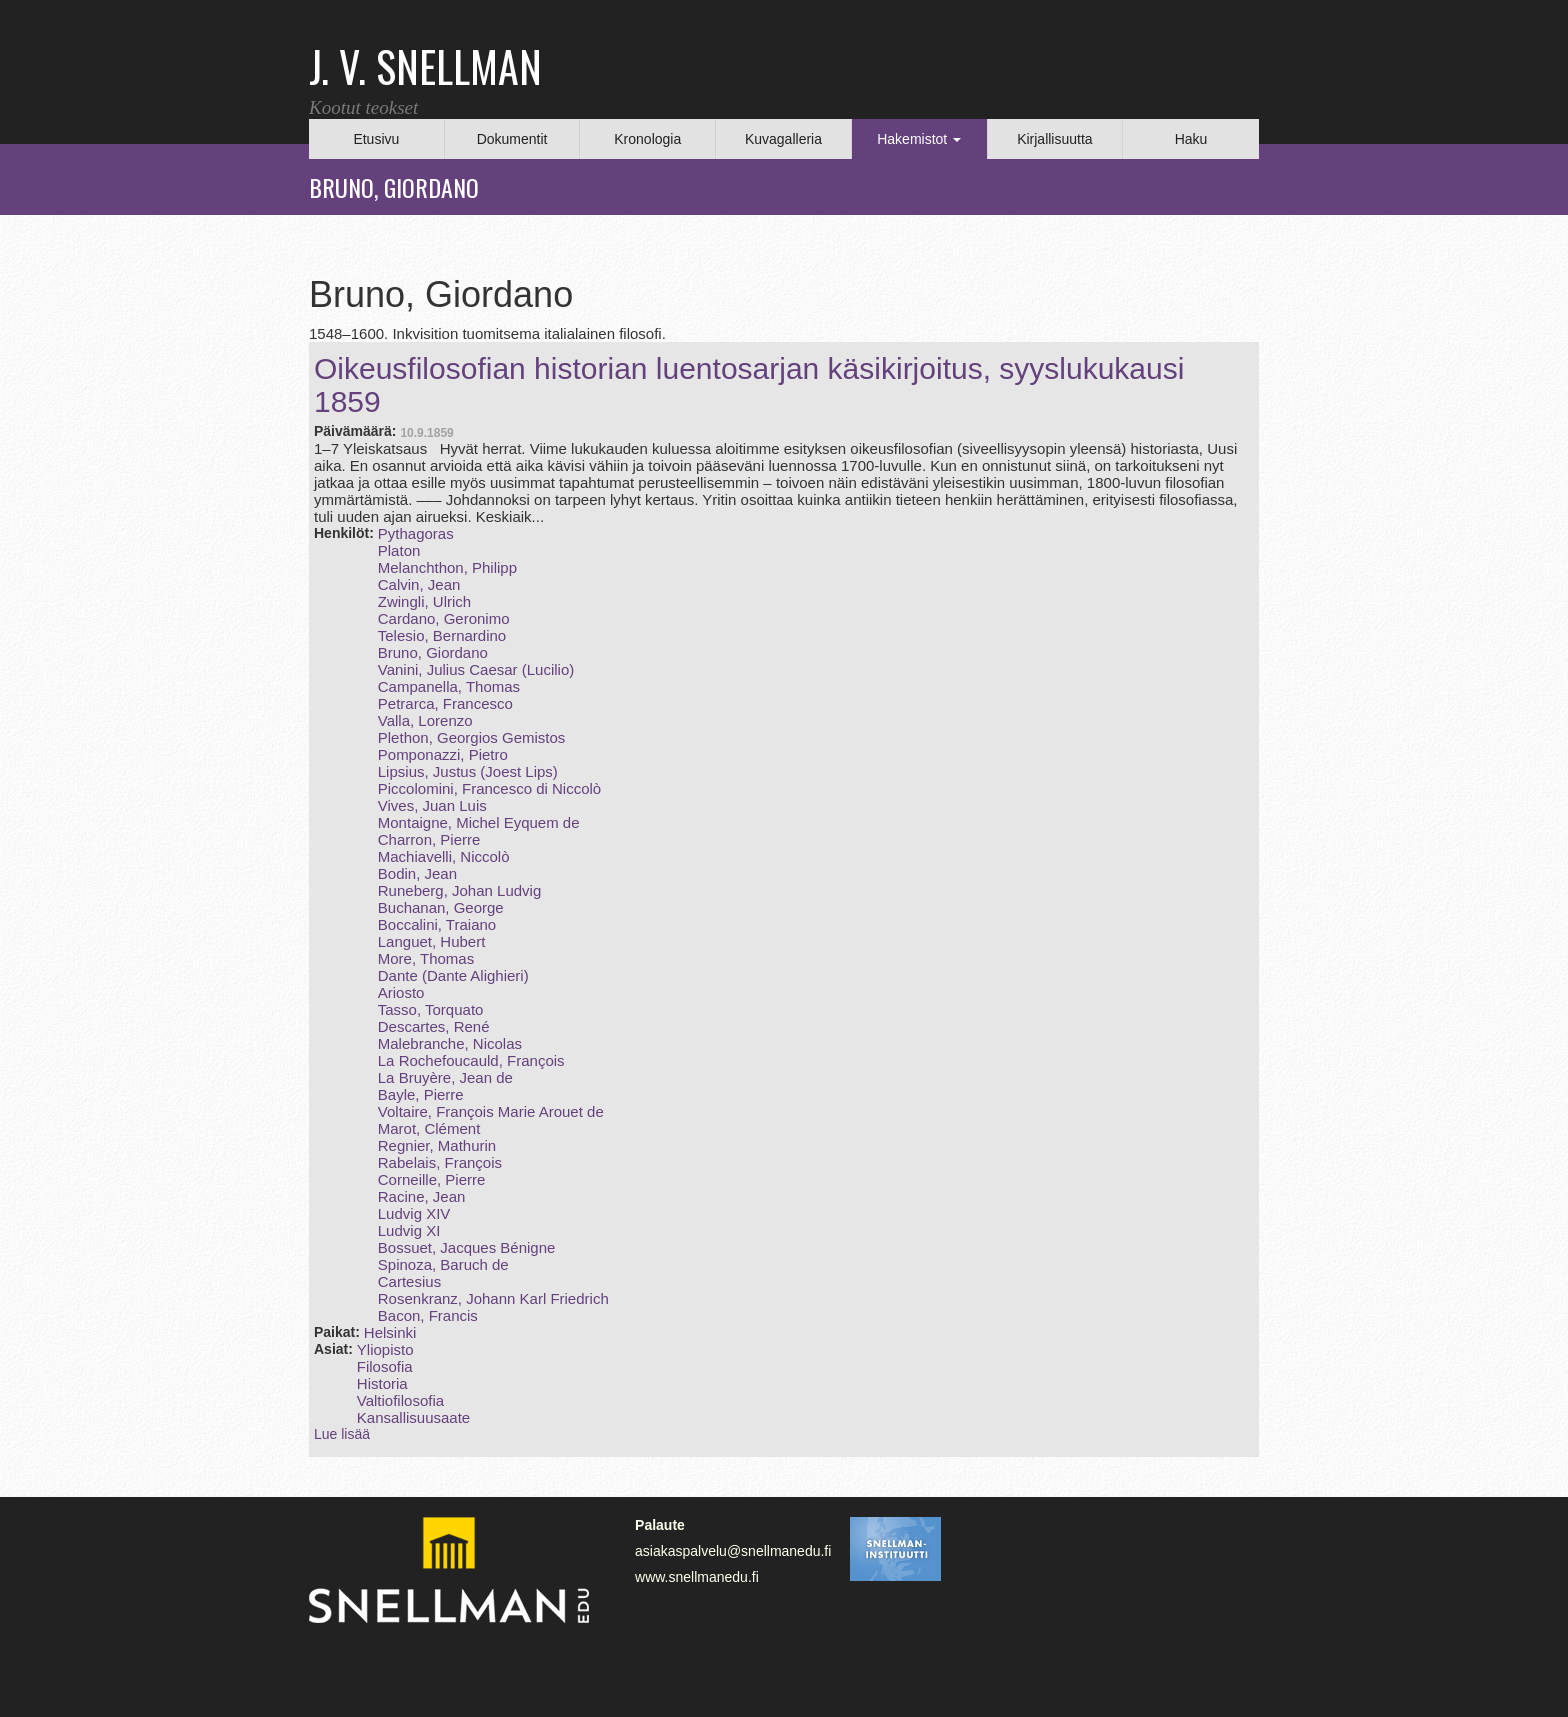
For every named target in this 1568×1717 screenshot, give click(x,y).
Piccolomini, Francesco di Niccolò (489, 788)
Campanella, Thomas (449, 686)
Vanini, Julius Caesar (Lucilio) (476, 669)
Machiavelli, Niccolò (444, 856)
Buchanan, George (441, 907)
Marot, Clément (429, 1128)
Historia (382, 1383)
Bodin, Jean (417, 873)
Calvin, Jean (419, 584)
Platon (399, 550)
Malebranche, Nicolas (450, 1043)
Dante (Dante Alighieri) (453, 975)
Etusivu (376, 139)
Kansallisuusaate (413, 1417)
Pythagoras (416, 533)
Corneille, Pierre (432, 1179)
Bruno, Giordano (433, 652)
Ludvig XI (409, 1230)
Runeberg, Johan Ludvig (459, 890)
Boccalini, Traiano (437, 924)
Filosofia (385, 1366)
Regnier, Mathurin (437, 1145)
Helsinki (390, 1332)
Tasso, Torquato (431, 1009)
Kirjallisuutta (1054, 139)
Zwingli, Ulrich (424, 601)
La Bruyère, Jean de (445, 1077)
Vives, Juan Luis (432, 805)
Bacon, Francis (428, 1315)
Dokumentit (512, 139)
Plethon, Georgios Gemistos (472, 737)
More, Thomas (426, 958)
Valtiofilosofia (400, 1400)
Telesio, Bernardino (442, 635)
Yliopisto (385, 1349)
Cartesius (409, 1281)
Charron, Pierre (429, 839)
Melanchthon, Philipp (447, 567)
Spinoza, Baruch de (443, 1264)
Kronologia (647, 139)
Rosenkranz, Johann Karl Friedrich (493, 1298)
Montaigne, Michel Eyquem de (479, 822)
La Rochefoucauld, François (471, 1060)
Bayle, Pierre (421, 1094)
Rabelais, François (440, 1162)
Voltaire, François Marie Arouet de (491, 1111)
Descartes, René (434, 1026)
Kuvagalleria (783, 139)
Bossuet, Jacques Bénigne (467, 1247)
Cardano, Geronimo (444, 618)
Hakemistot (919, 139)
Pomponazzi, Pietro (443, 754)
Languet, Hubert (432, 941)
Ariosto (401, 992)
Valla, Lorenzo (425, 720)
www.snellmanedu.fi (697, 1577)
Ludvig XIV (414, 1213)
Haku (1191, 139)
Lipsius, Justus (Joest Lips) (468, 771)
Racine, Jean (422, 1196)
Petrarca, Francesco (445, 703)
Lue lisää (342, 1434)
